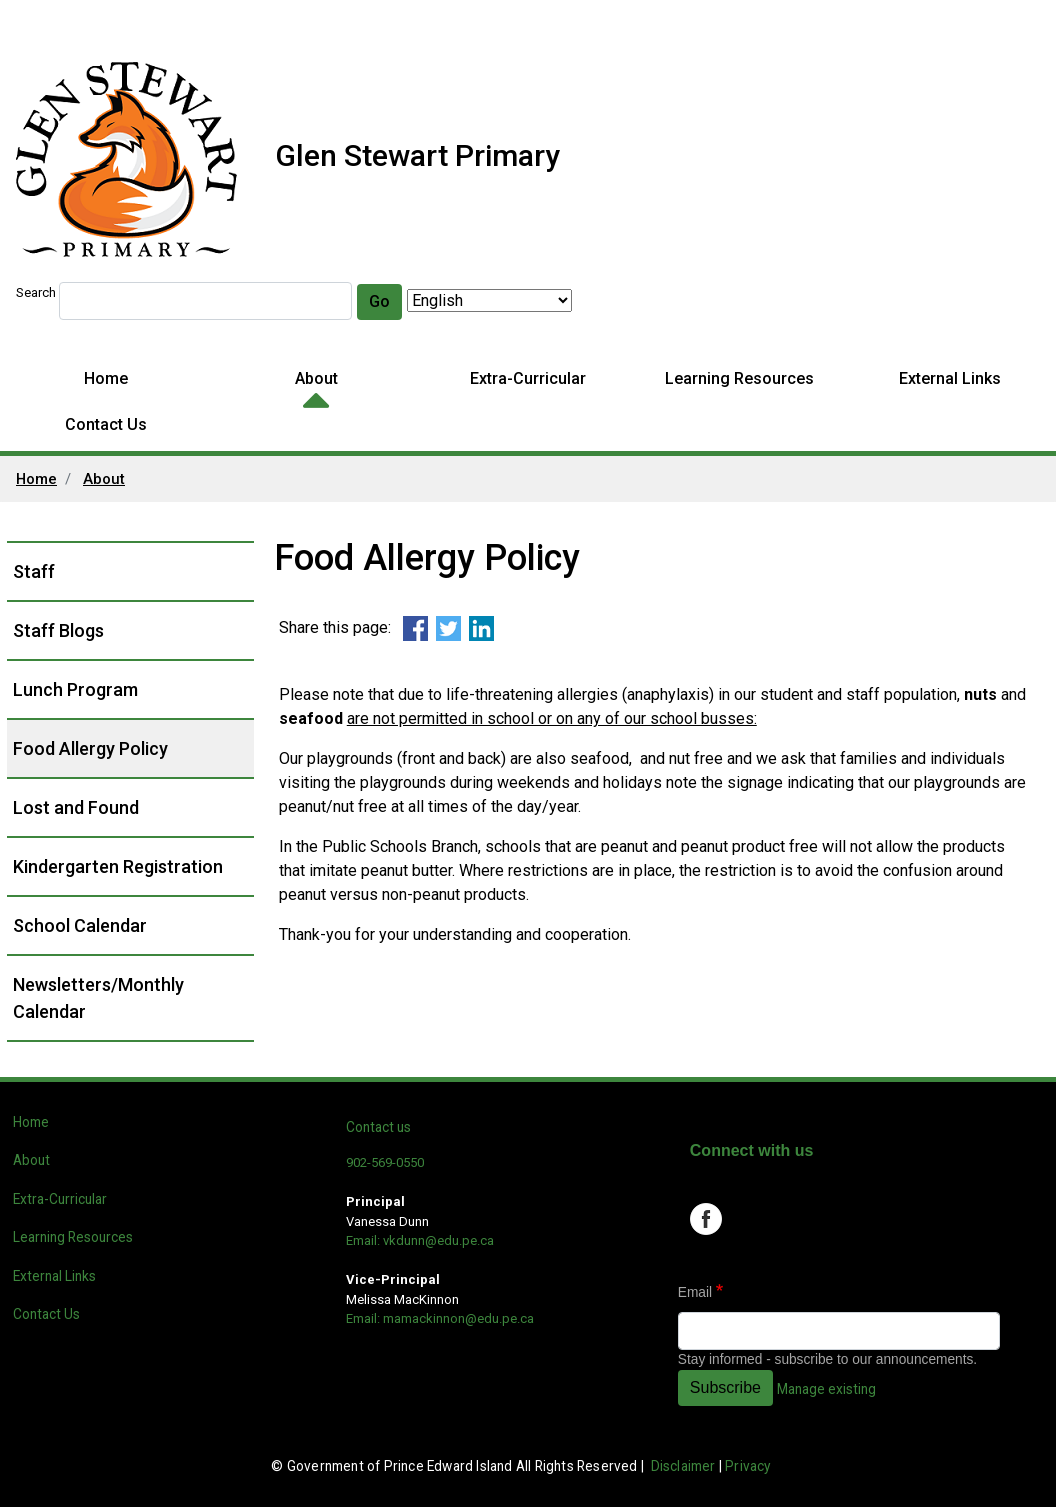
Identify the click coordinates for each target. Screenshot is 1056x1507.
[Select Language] (489, 300)
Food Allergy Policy (90, 748)
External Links (950, 378)
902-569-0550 (385, 1162)
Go (379, 301)
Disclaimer (683, 1466)
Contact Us (106, 424)
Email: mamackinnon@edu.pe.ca (440, 1318)
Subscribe (725, 1387)
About (316, 378)
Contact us (378, 1127)
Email (695, 1292)
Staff (34, 571)
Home (106, 378)
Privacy (747, 1466)
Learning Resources (739, 378)
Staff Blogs (58, 630)
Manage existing (826, 1389)
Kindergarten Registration (118, 866)
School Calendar (80, 925)
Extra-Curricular (528, 378)
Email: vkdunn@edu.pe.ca (420, 1240)
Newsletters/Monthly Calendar (98, 998)
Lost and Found (76, 807)
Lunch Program (75, 689)
